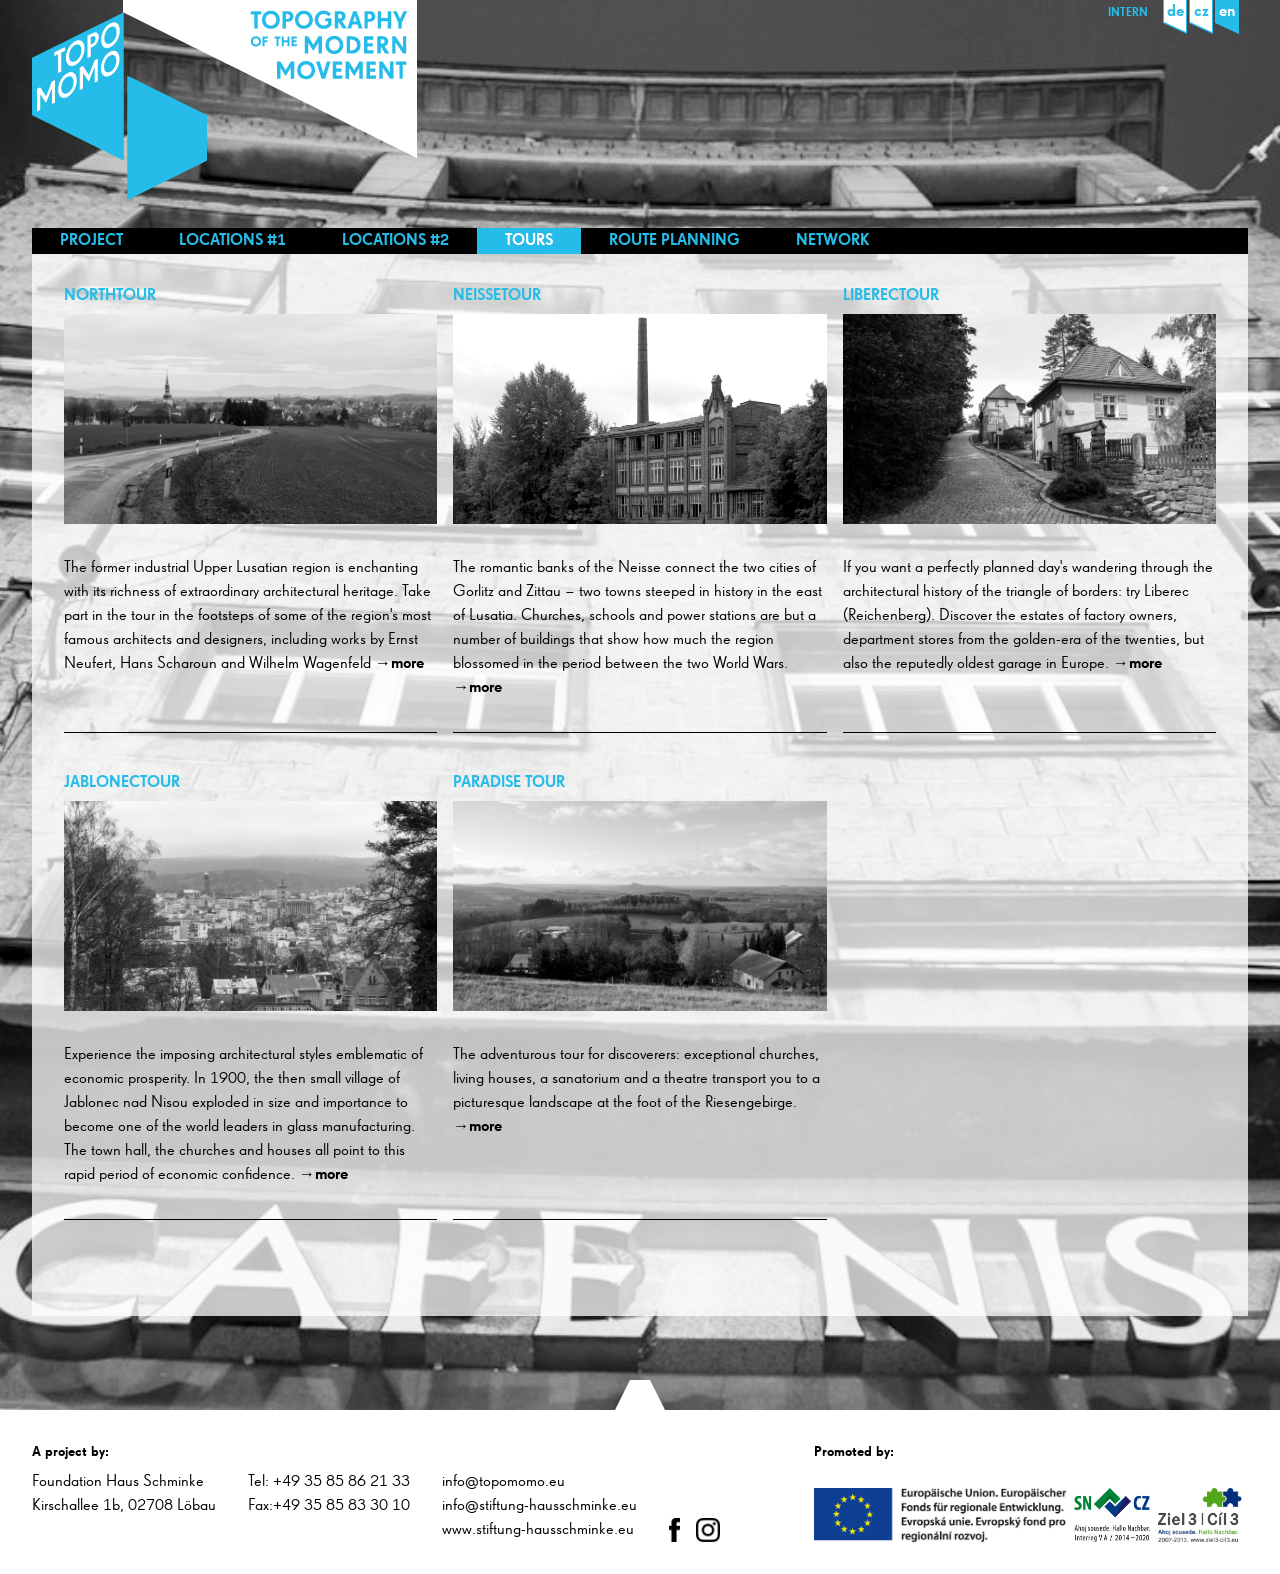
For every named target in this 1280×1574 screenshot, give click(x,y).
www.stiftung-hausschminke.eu (538, 1530)
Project (91, 241)
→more (399, 664)
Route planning (674, 241)
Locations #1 (232, 241)
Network (833, 241)
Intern (1128, 13)
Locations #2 (395, 241)
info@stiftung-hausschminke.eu (539, 1506)
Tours (529, 241)
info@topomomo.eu (503, 1482)
